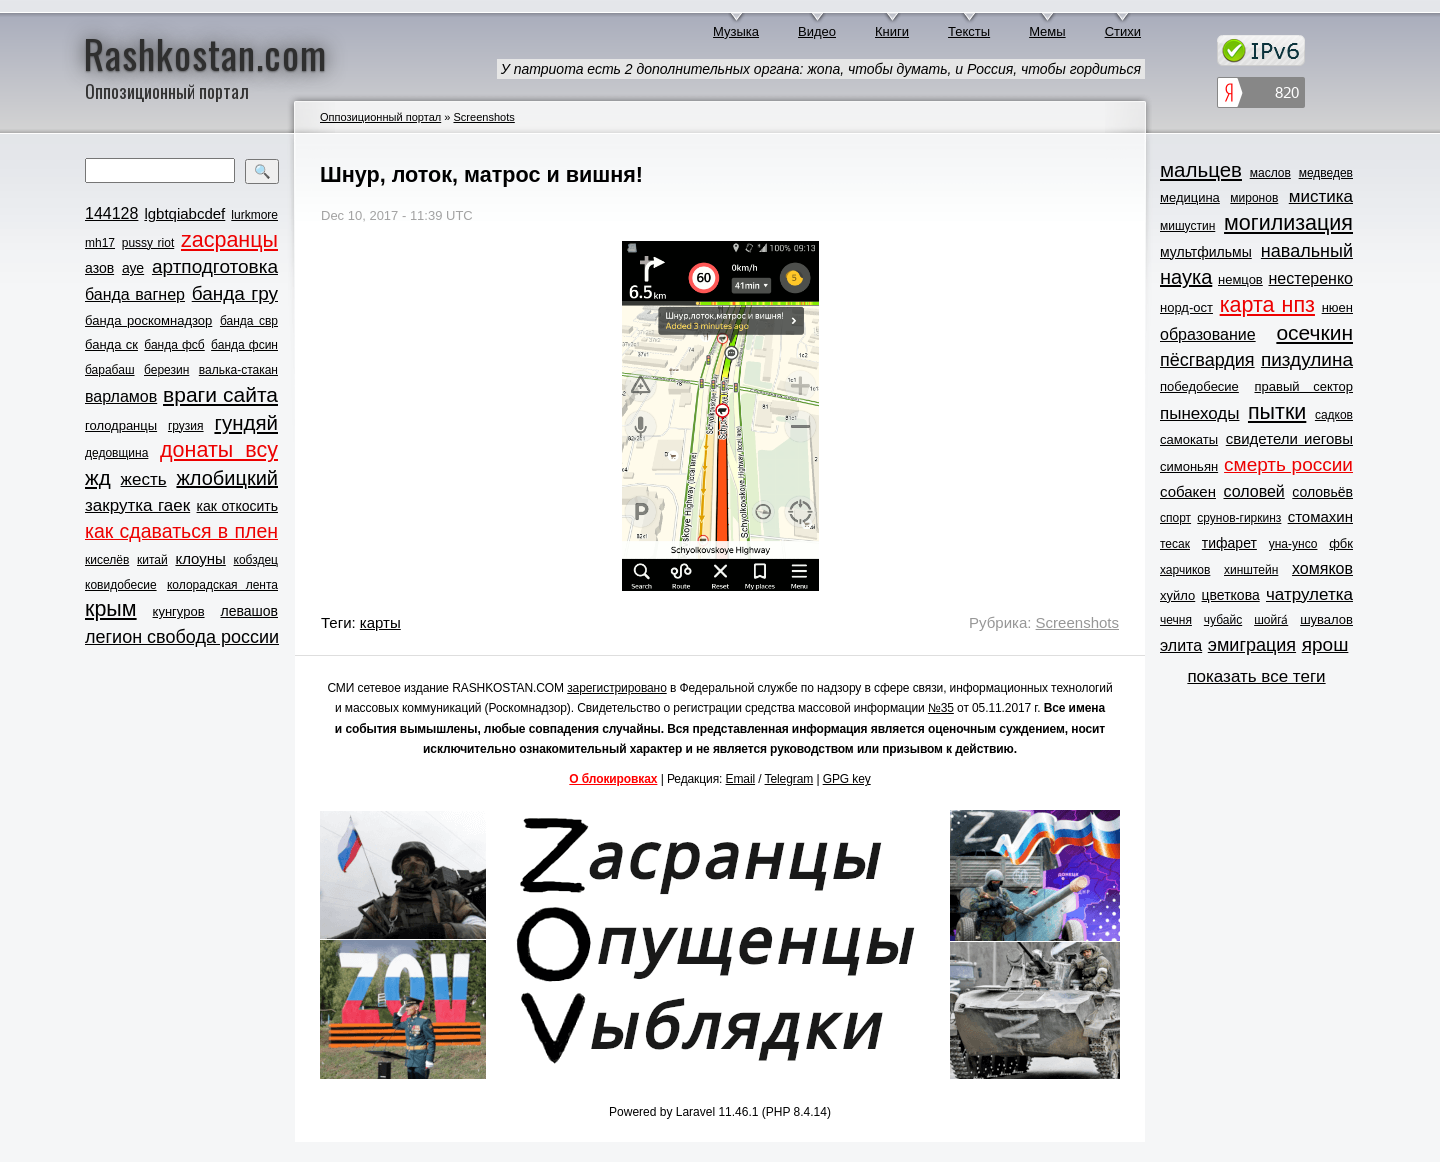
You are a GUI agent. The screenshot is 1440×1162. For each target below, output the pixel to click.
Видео (817, 31)
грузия (186, 426)
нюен (1337, 307)
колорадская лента (222, 585)
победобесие (1199, 386)
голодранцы (121, 425)
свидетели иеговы (1289, 438)
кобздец (256, 560)
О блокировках (613, 779)
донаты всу (219, 450)
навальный (1307, 251)
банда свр (249, 321)
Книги (892, 31)
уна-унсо (1293, 544)
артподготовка (215, 266)
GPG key (847, 779)
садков (1334, 415)
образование (1208, 334)
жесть (144, 479)
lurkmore (254, 215)
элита (1181, 645)
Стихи (1123, 31)
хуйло (1177, 595)
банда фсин (244, 345)
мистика (1321, 196)
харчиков (1185, 570)
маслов (1270, 173)
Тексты (969, 31)
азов (99, 268)
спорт (1175, 518)
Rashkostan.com (205, 53)
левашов (249, 611)
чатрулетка (1309, 594)
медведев (1326, 173)
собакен (1188, 491)
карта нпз (1267, 305)
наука (1186, 277)
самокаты (1189, 439)
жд (98, 477)
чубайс (1223, 620)
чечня (1176, 620)
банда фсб (174, 345)
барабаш (110, 370)
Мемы (1047, 31)
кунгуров (179, 611)
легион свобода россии (182, 637)
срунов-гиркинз (1239, 518)
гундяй (246, 422)
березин (166, 370)
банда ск (111, 344)
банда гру (235, 293)
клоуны (200, 558)
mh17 (100, 243)
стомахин (1320, 516)
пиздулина (1307, 359)
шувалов (1326, 619)
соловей (1253, 491)
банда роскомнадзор (148, 320)
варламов (121, 396)
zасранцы (229, 240)
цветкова (1231, 595)
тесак (1175, 544)
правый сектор (1304, 386)
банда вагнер (135, 294)
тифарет (1229, 543)
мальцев (1201, 169)
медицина (1190, 197)
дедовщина (116, 453)
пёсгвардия (1207, 360)
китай (152, 560)
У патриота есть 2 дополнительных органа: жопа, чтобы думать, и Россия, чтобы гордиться (821, 69)
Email (741, 779)
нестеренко (1311, 278)
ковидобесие (121, 585)
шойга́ (1271, 620)
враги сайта (220, 394)
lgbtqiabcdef (184, 213)
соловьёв (1322, 492)
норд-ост (1186, 307)
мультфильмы (1206, 252)
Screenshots (483, 117)
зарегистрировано (617, 688)
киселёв (107, 560)
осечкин (1314, 332)
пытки (1277, 412)
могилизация (1288, 223)
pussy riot (148, 243)
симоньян (1189, 466)
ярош (1325, 644)
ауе (133, 268)
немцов (1240, 279)
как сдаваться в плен (181, 531)
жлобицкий (227, 478)
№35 (941, 708)
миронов (1254, 198)
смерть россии (1288, 464)
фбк (1341, 543)
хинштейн (1251, 570)
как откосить (237, 506)
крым (111, 609)
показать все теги (1256, 676)
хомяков (1322, 568)
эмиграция (1252, 645)
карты (380, 622)
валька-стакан (238, 370)
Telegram (789, 779)
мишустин (1187, 226)
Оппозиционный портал (380, 117)
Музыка (736, 31)
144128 (111, 213)
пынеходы (1199, 413)
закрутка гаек (137, 505)
